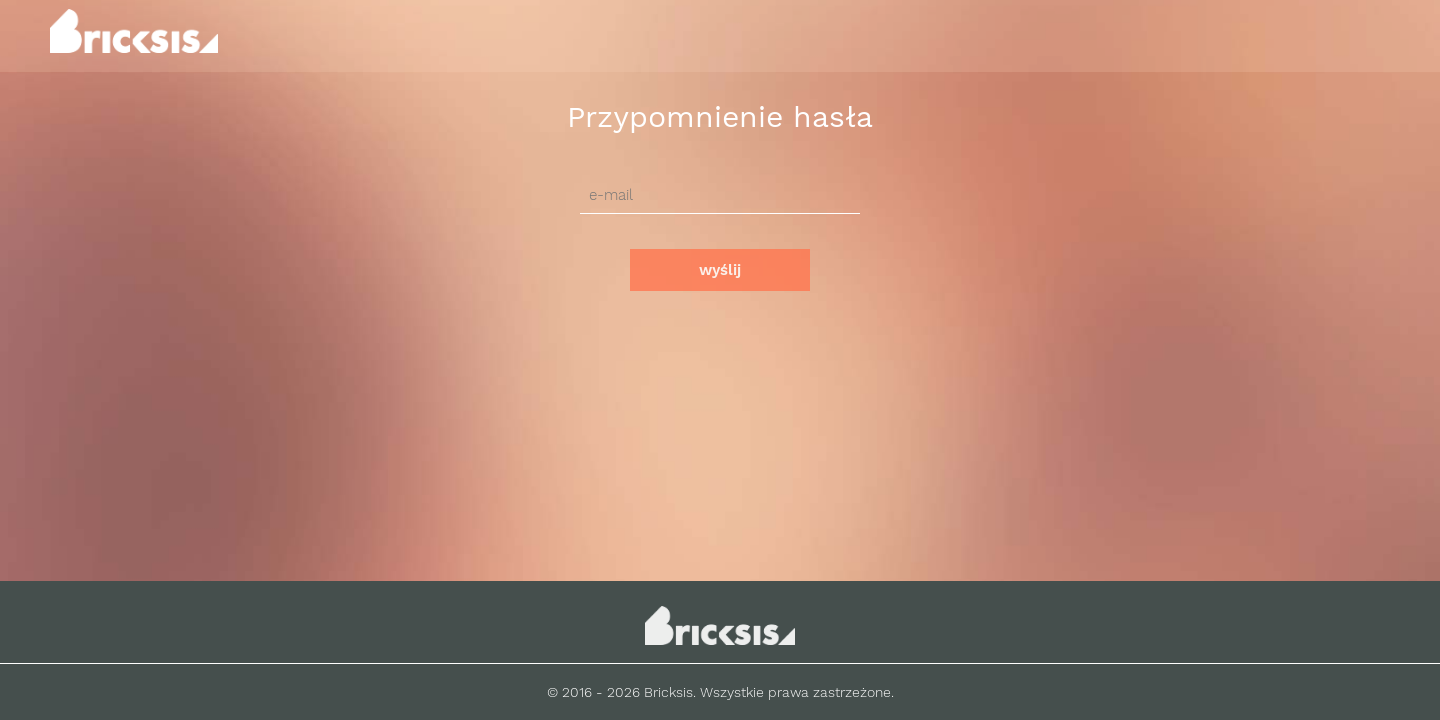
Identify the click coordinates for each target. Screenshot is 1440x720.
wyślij (720, 270)
